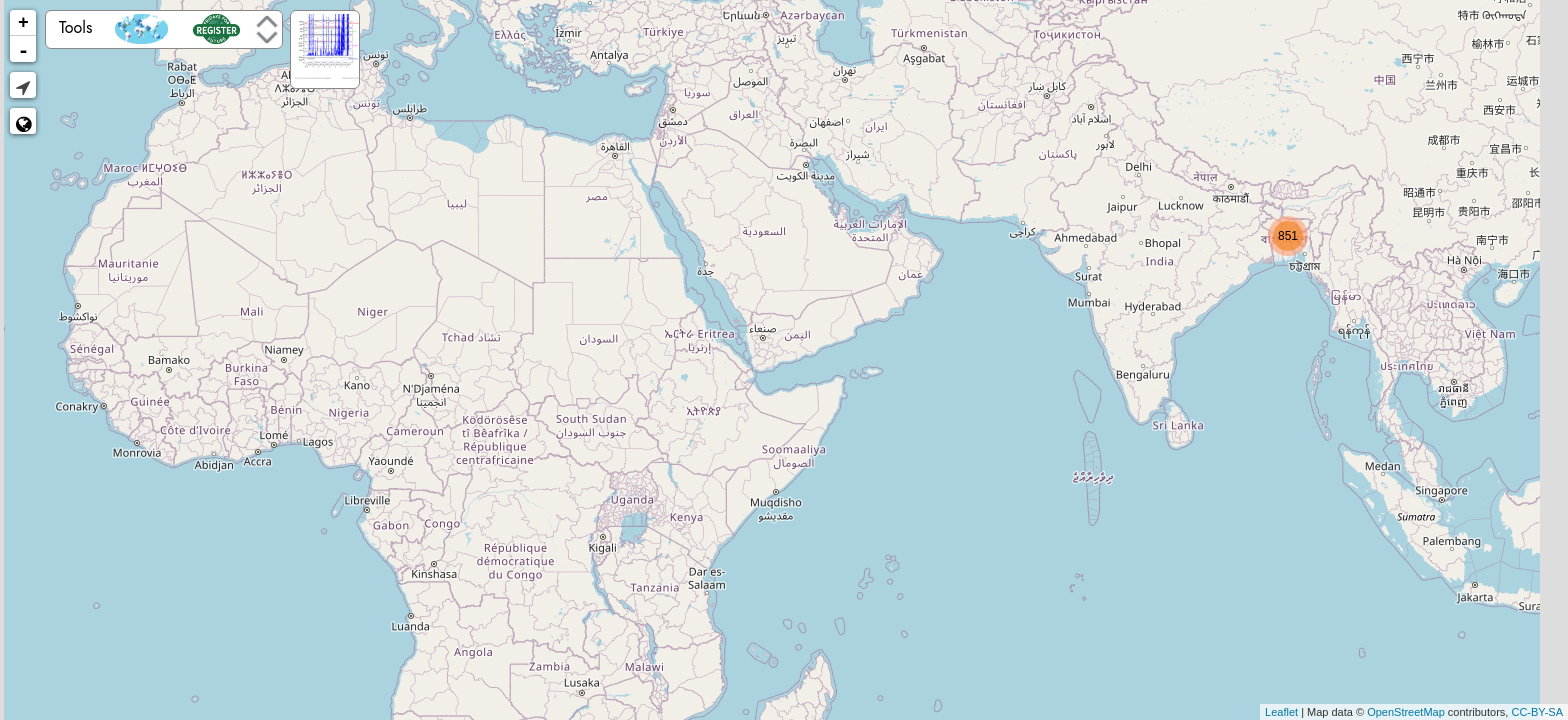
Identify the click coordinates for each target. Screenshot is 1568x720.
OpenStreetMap (1406, 712)
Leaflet (1281, 712)
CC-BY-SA (1537, 712)
